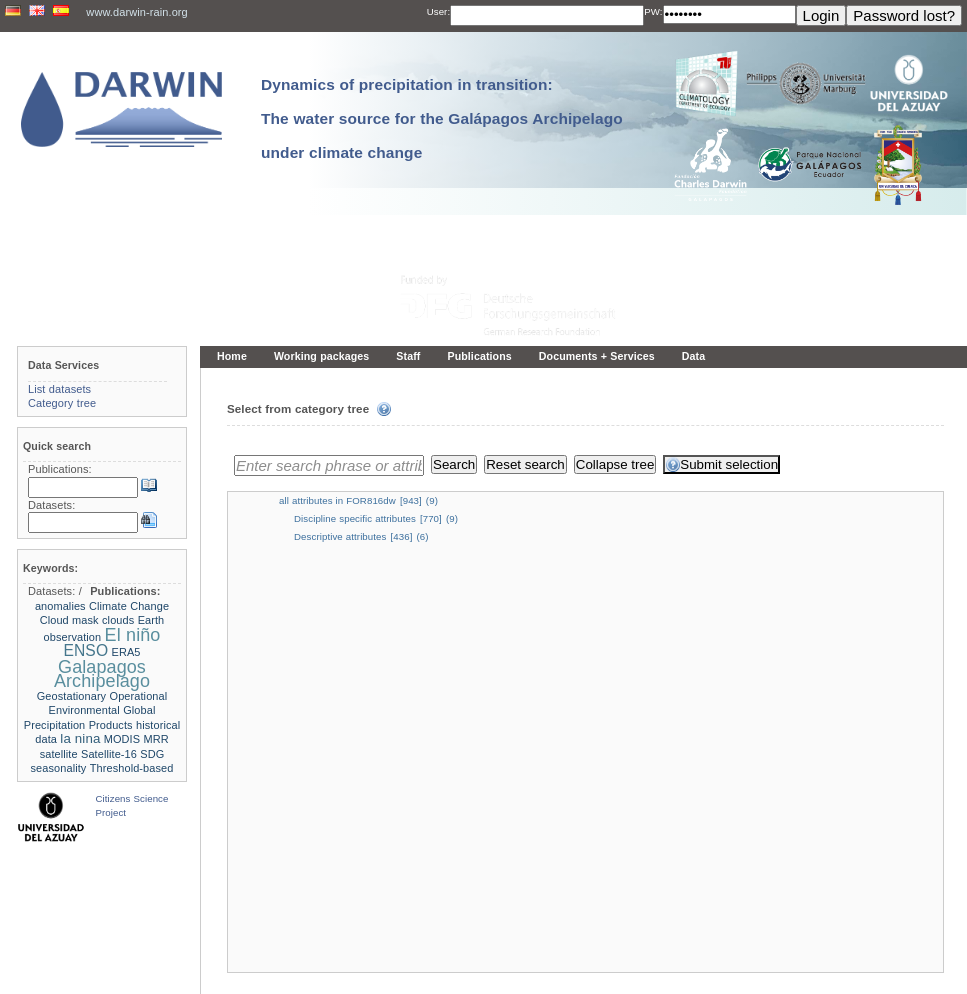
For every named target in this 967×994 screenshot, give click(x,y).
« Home (235, 931)
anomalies (60, 606)
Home (232, 356)
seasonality (59, 768)
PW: (653, 11)
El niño (133, 635)
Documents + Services (597, 356)
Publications (479, 356)
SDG (152, 754)
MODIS (122, 739)
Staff (408, 356)
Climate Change (129, 606)
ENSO (85, 650)
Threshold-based (132, 768)
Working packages (321, 356)
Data (693, 356)
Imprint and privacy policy (484, 959)
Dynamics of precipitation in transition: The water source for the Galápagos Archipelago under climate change (442, 118)
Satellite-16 (109, 754)
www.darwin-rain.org (136, 12)
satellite (59, 754)
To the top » (927, 931)
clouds (118, 620)
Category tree (62, 403)
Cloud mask (69, 620)
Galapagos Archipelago (102, 674)
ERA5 (126, 652)
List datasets (59, 389)
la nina (80, 738)
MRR (156, 739)
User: (439, 11)
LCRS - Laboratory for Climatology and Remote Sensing (529, 973)
